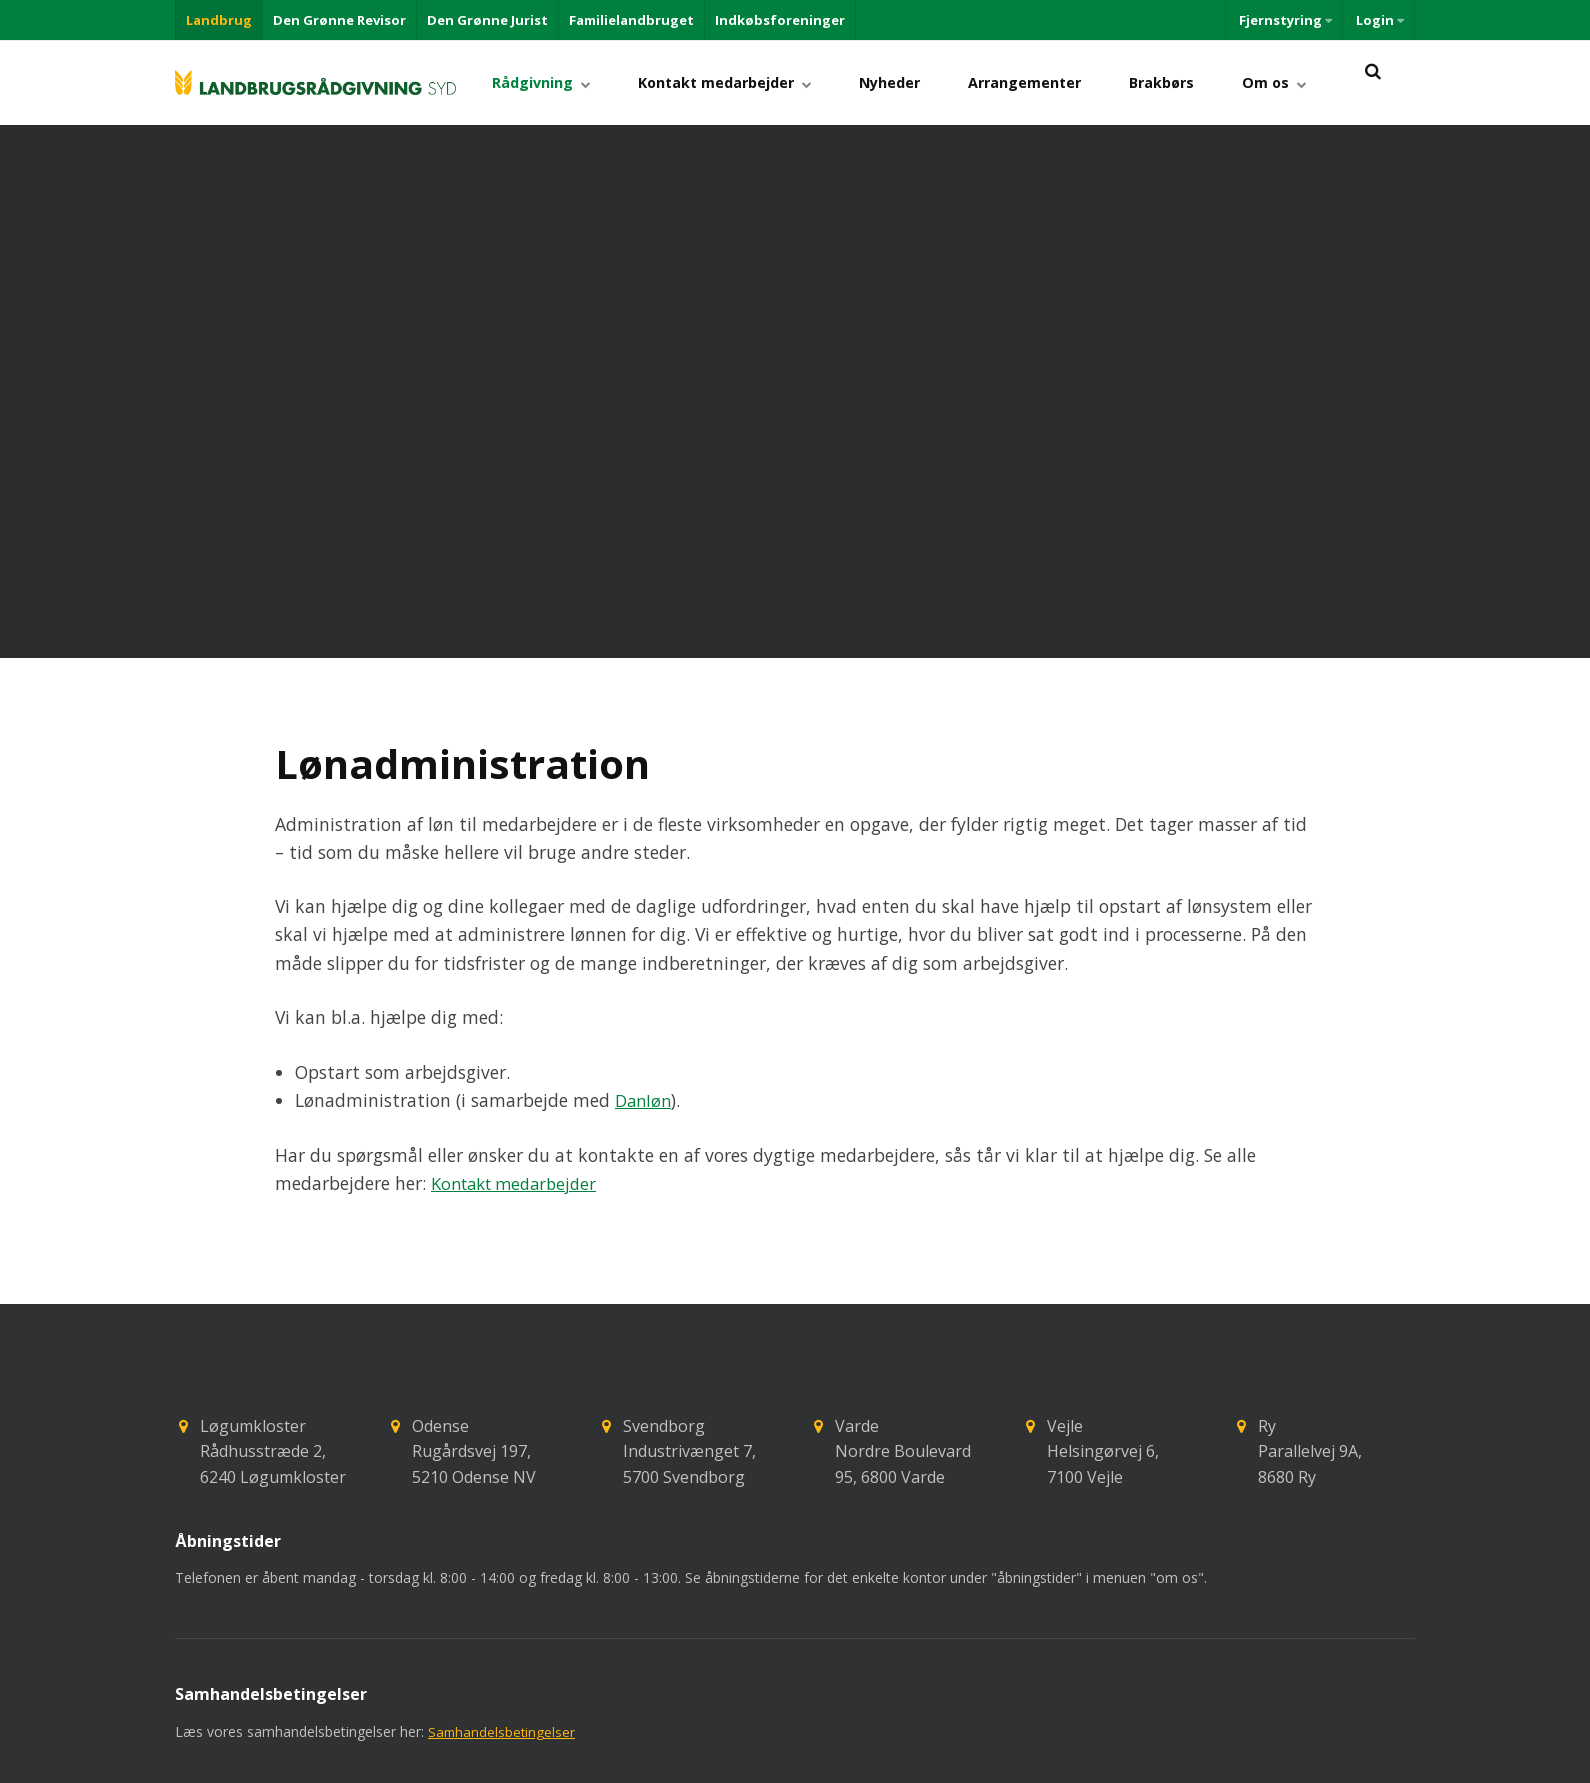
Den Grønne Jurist (487, 20)
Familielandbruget (631, 20)
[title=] (1372, 82)
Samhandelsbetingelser (503, 1640)
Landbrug (219, 20)
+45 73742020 (252, 1758)
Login (1378, 20)
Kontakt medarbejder (761, 82)
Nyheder (918, 82)
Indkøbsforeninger (780, 20)
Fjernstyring (1284, 20)
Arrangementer (1045, 82)
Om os (1278, 82)
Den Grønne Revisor (339, 20)
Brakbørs (1174, 82)
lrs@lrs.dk (490, 1758)
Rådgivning (586, 82)
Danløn (644, 1009)
